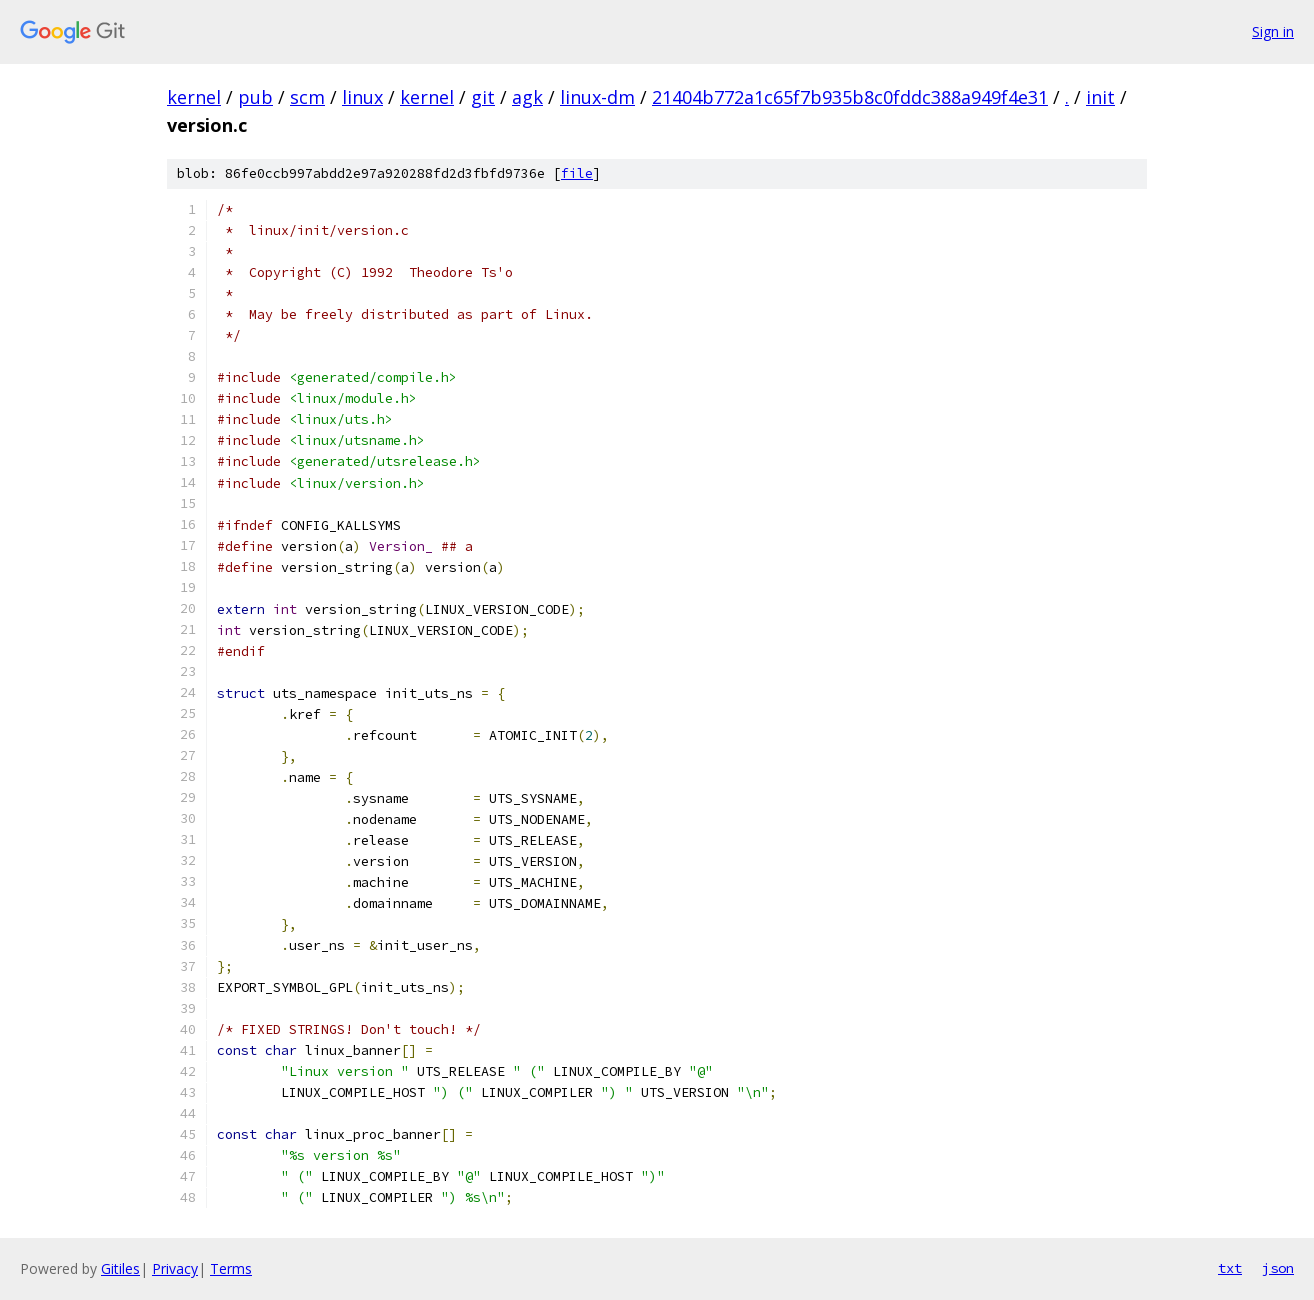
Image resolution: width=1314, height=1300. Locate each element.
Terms (231, 1268)
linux (362, 97)
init (1100, 97)
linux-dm (597, 97)
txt (1230, 1268)
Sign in (1273, 31)
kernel (194, 97)
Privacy (175, 1268)
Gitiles (120, 1268)
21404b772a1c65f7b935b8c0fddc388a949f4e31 (850, 97)
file (577, 173)
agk (527, 97)
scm (307, 97)
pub (255, 97)
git (483, 97)
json (1278, 1268)
